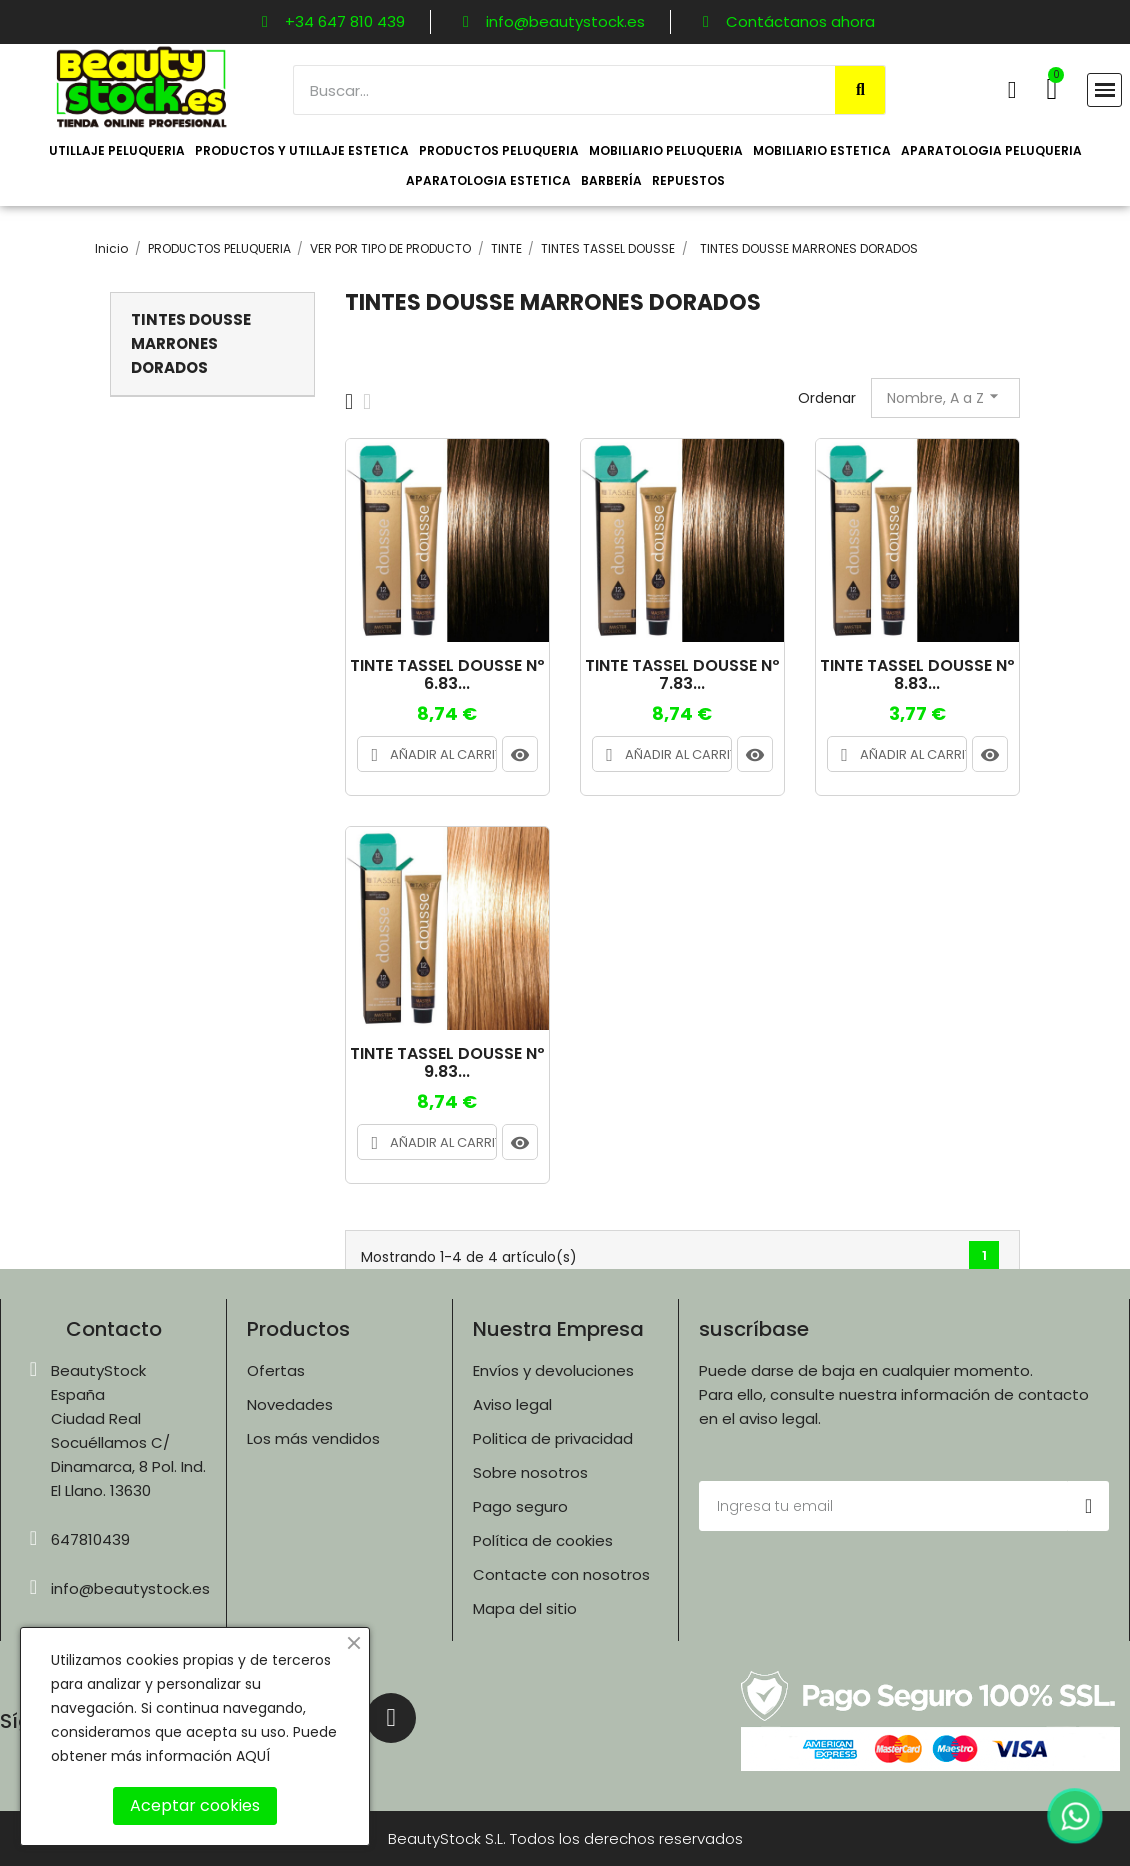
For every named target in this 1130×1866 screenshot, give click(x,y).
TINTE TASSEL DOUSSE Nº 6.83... (447, 674)
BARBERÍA (611, 180)
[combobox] (554, 90)
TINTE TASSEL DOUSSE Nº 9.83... (447, 1062)
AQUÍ (253, 1756)
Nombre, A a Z (945, 397)
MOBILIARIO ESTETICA (822, 150)
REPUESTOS (688, 180)
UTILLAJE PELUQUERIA (117, 150)
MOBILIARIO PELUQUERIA (666, 150)
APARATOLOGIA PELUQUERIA (991, 150)
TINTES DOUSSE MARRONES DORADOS (191, 343)
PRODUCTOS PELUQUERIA (499, 150)
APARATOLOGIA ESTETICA (488, 180)
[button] (1051, 89)
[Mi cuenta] (1012, 90)
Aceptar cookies (195, 1805)
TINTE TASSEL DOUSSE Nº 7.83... (682, 674)
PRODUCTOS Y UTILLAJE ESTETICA (302, 150)
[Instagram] (391, 1718)
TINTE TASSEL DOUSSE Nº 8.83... (917, 674)
